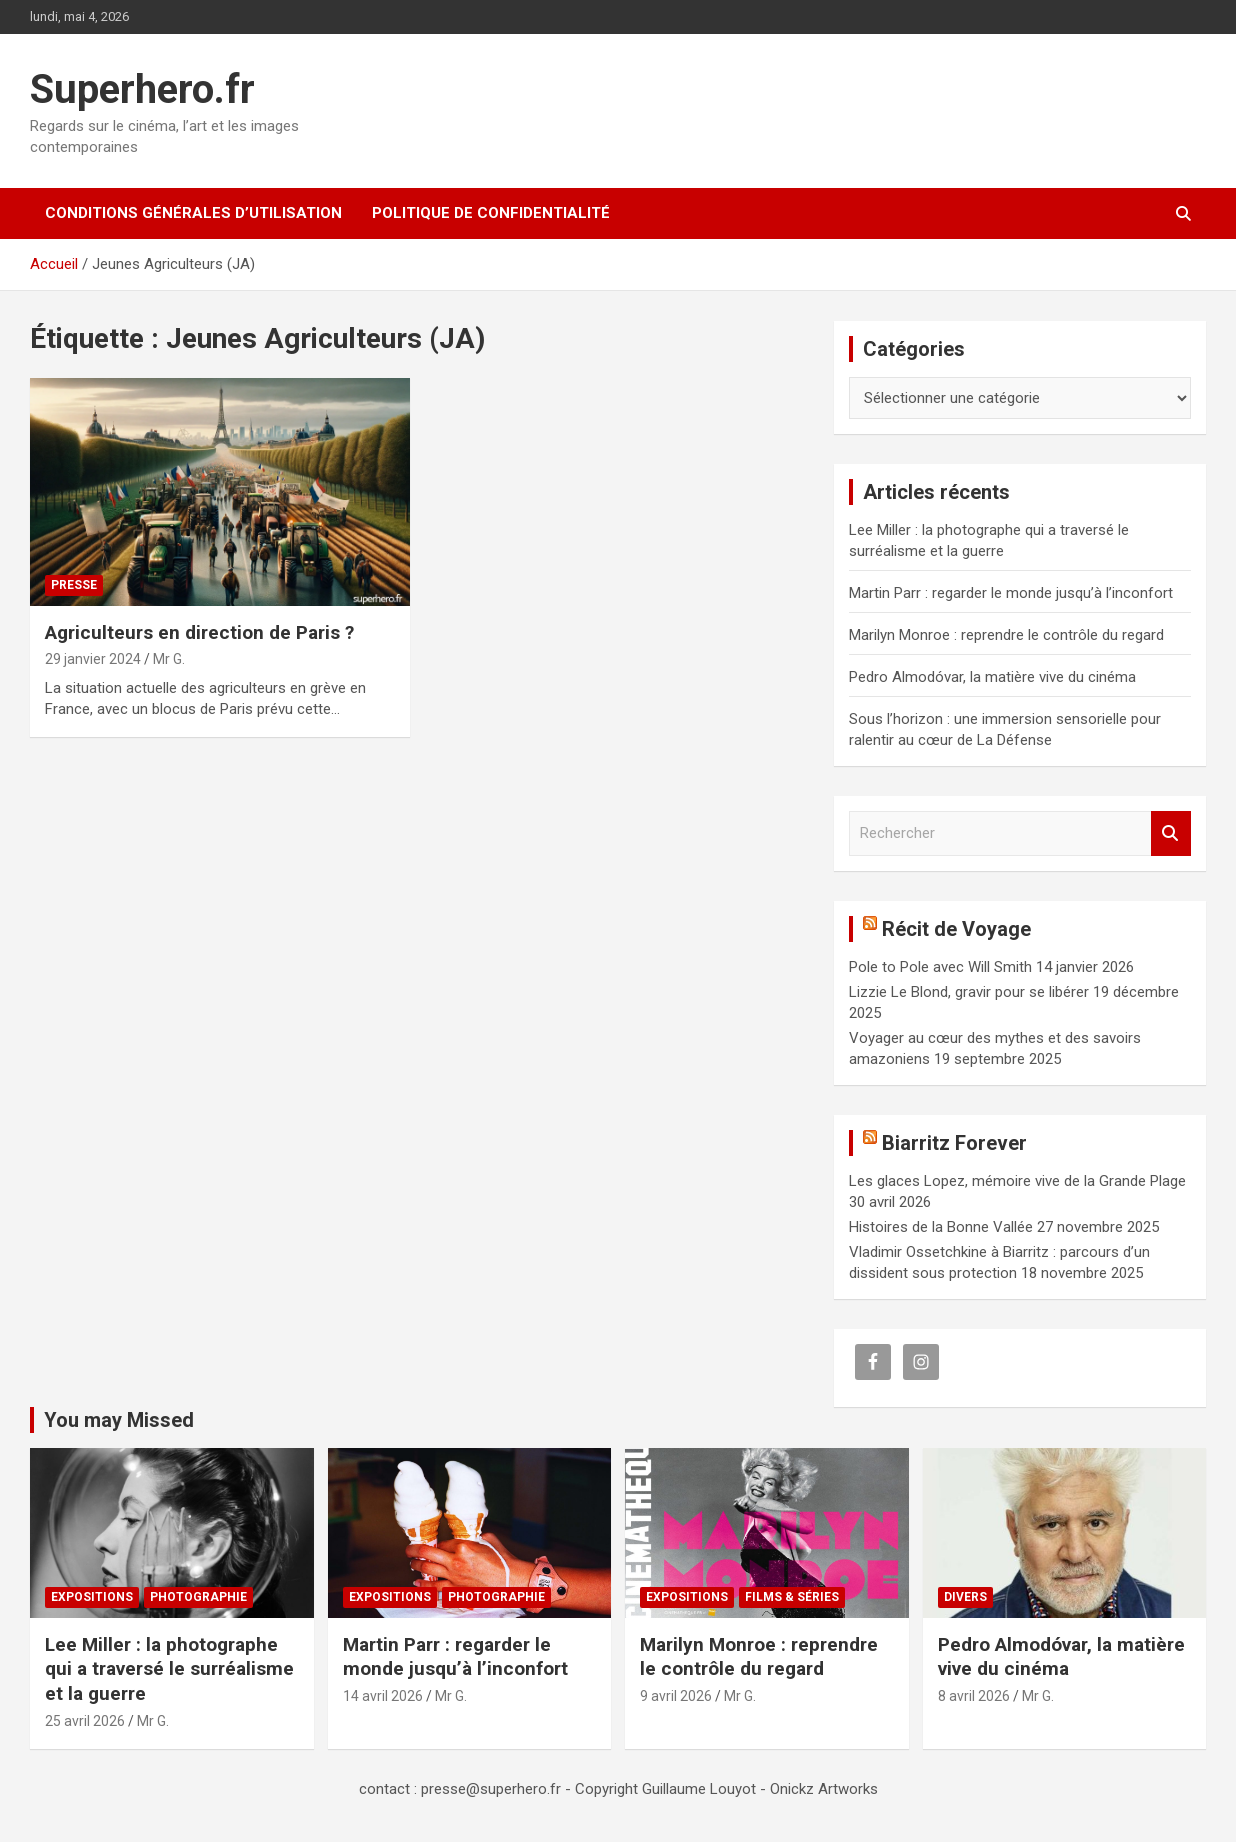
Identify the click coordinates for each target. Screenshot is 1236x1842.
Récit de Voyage (956, 929)
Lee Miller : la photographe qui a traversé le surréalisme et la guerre (169, 1669)
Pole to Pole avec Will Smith (940, 967)
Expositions (92, 1597)
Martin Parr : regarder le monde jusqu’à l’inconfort (1011, 593)
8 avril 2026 (974, 1696)
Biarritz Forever (954, 1143)
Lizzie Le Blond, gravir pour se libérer (969, 992)
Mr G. (169, 659)
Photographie (198, 1597)
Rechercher (1171, 833)
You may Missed (119, 1420)
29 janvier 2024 (93, 659)
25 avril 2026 (85, 1721)
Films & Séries (792, 1597)
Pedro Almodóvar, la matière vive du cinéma (992, 677)
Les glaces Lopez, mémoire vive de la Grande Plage (1017, 1181)
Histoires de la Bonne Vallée (941, 1227)
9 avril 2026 (676, 1696)
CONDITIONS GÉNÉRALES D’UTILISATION (193, 213)
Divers (965, 1597)
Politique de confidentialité (491, 213)
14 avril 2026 (383, 1696)
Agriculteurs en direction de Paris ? (199, 632)
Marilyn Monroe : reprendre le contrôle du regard (1006, 635)
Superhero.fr (142, 89)
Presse (74, 585)
